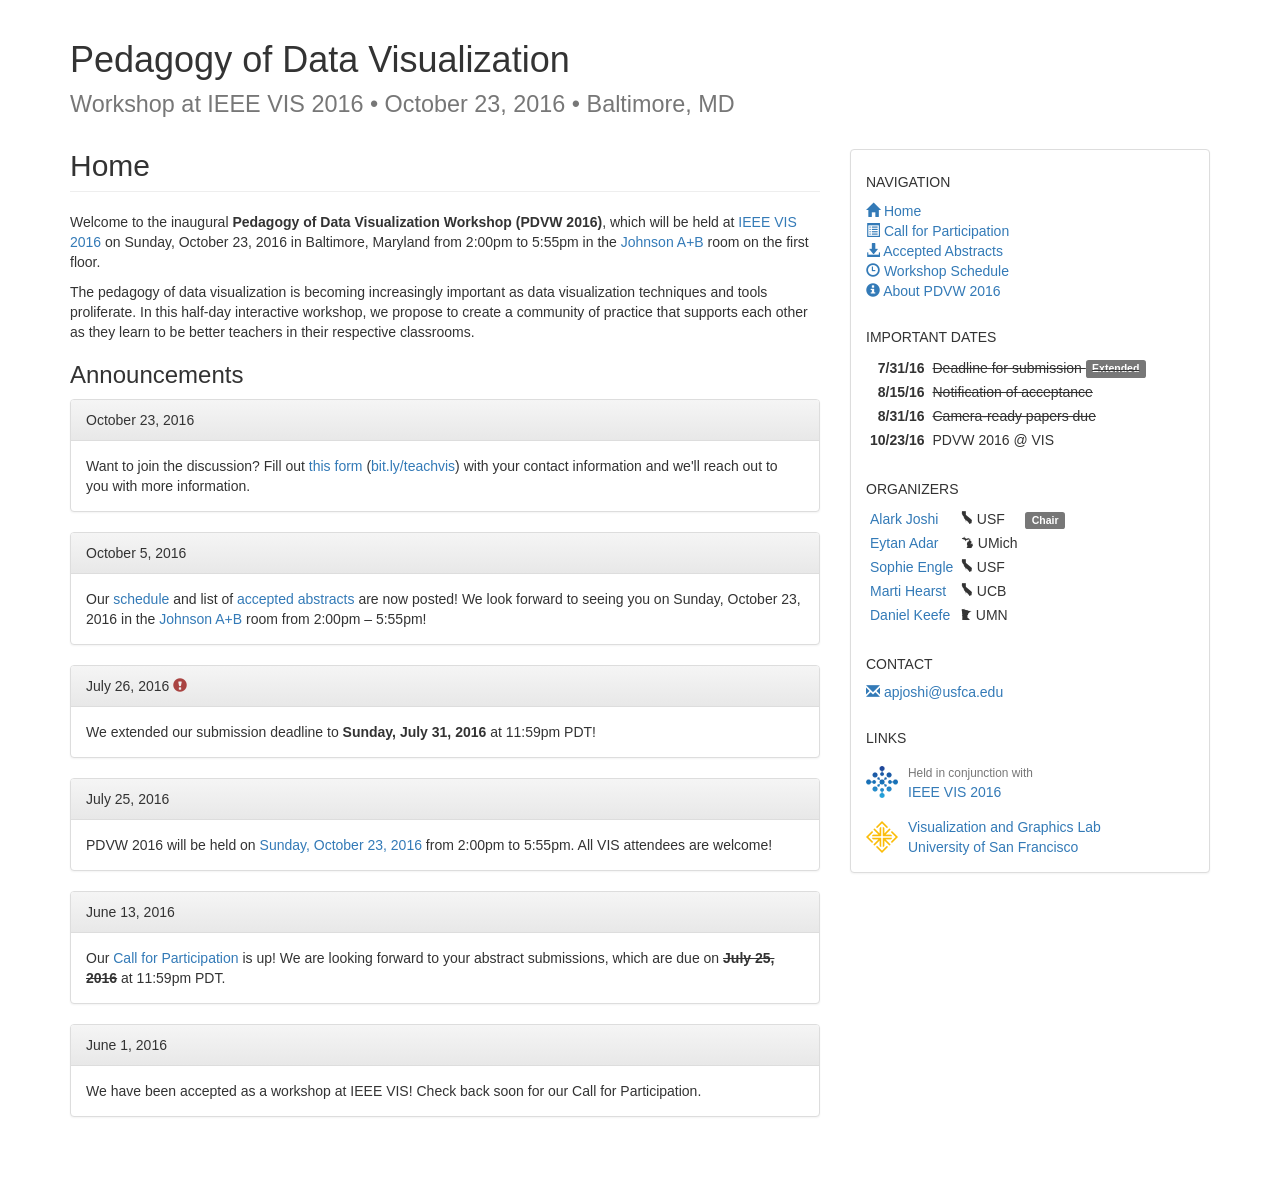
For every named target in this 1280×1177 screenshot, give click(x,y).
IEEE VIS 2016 (954, 792)
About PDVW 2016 (942, 291)
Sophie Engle (911, 567)
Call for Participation (946, 231)
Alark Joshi (904, 519)
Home (902, 211)
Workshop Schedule (946, 271)
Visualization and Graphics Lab (1004, 827)
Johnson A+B (662, 242)
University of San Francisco (993, 847)
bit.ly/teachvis (413, 466)
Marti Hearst (908, 591)
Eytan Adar (904, 543)
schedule (141, 599)
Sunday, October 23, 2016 (341, 845)
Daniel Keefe (910, 615)
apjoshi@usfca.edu (934, 692)
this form (336, 466)
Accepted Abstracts (943, 251)
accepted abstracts (296, 599)
